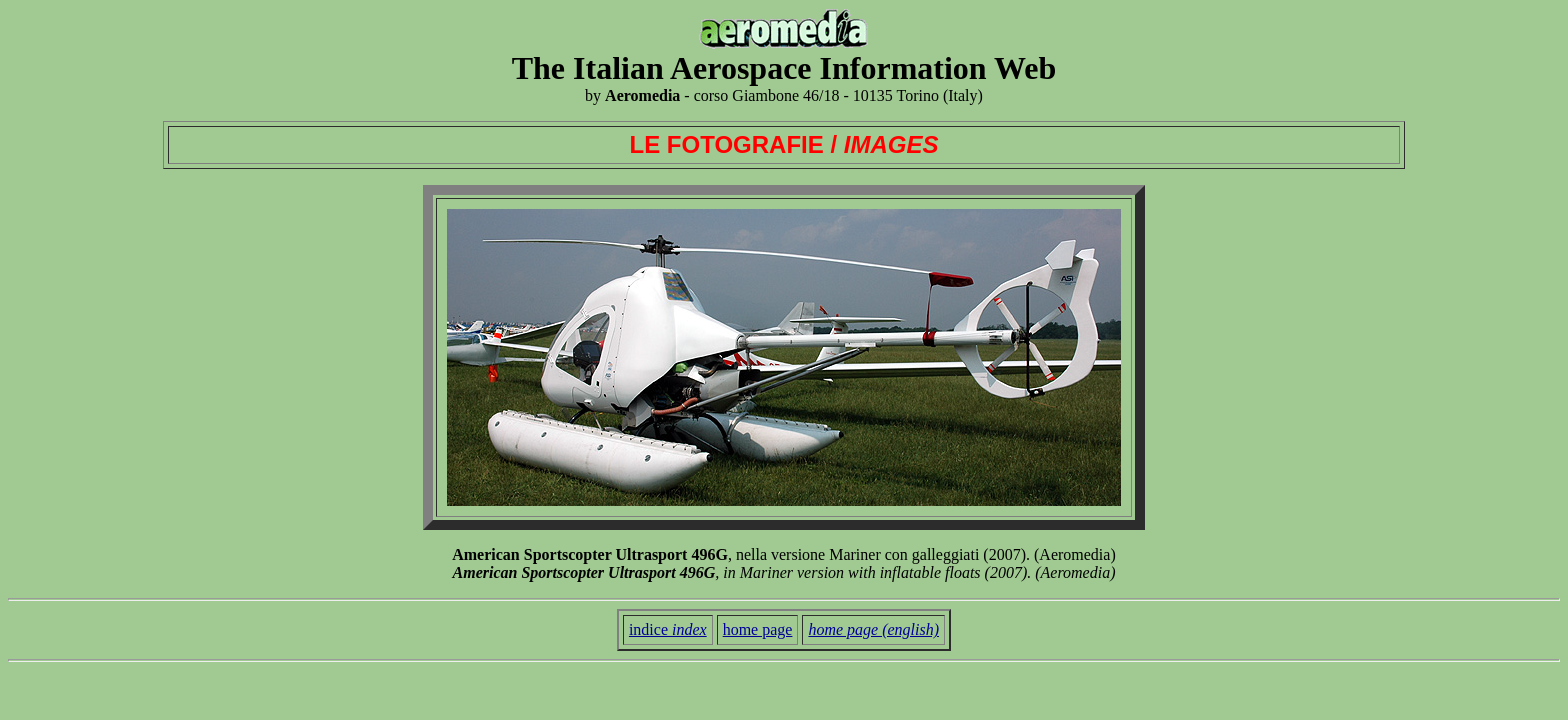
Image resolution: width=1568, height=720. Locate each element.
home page (758, 629)
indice (668, 629)
